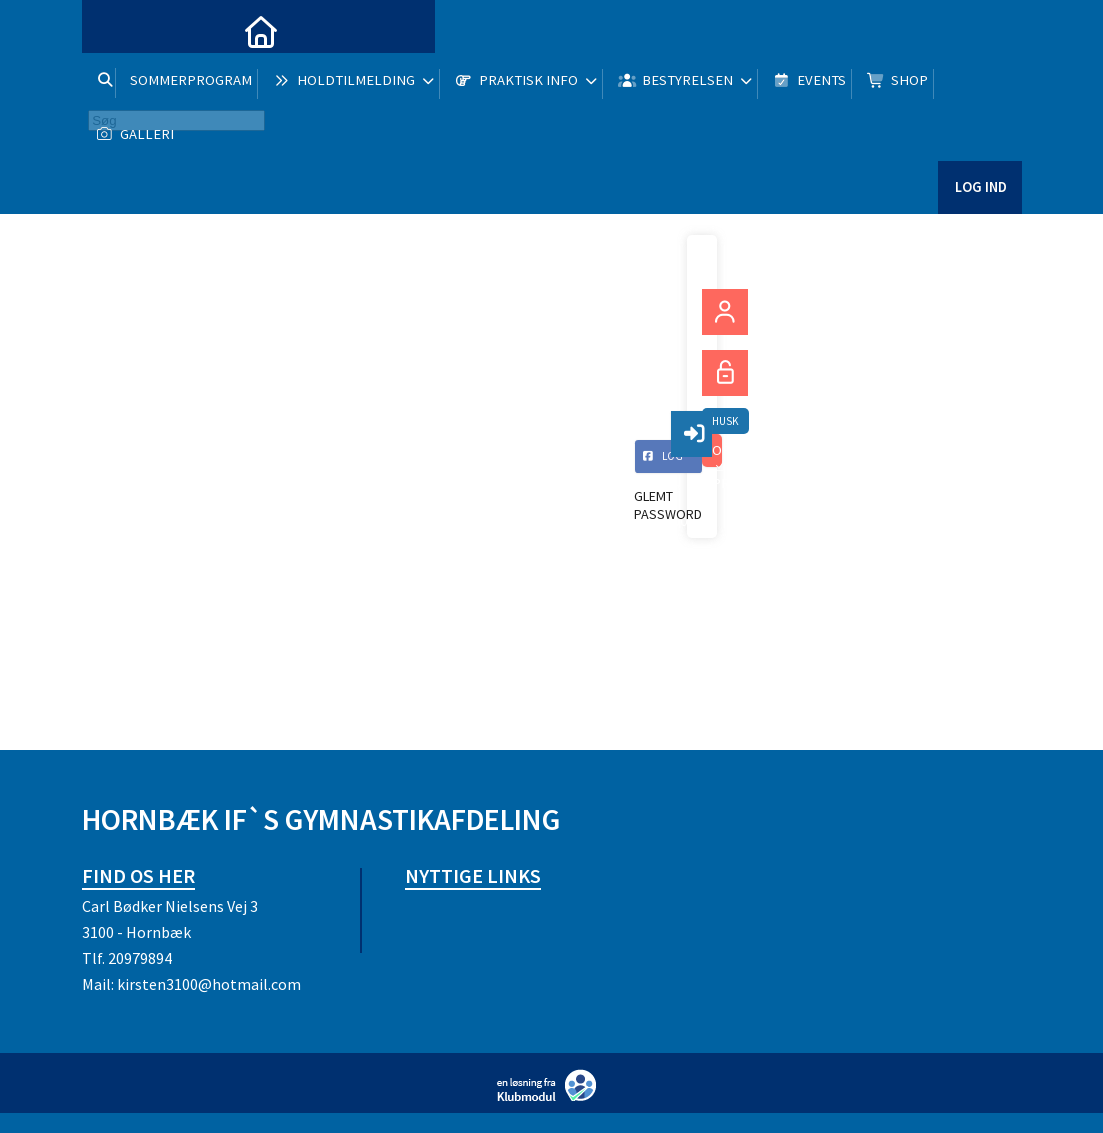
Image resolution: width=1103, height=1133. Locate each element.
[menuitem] (112, 30)
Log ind (979, 209)
